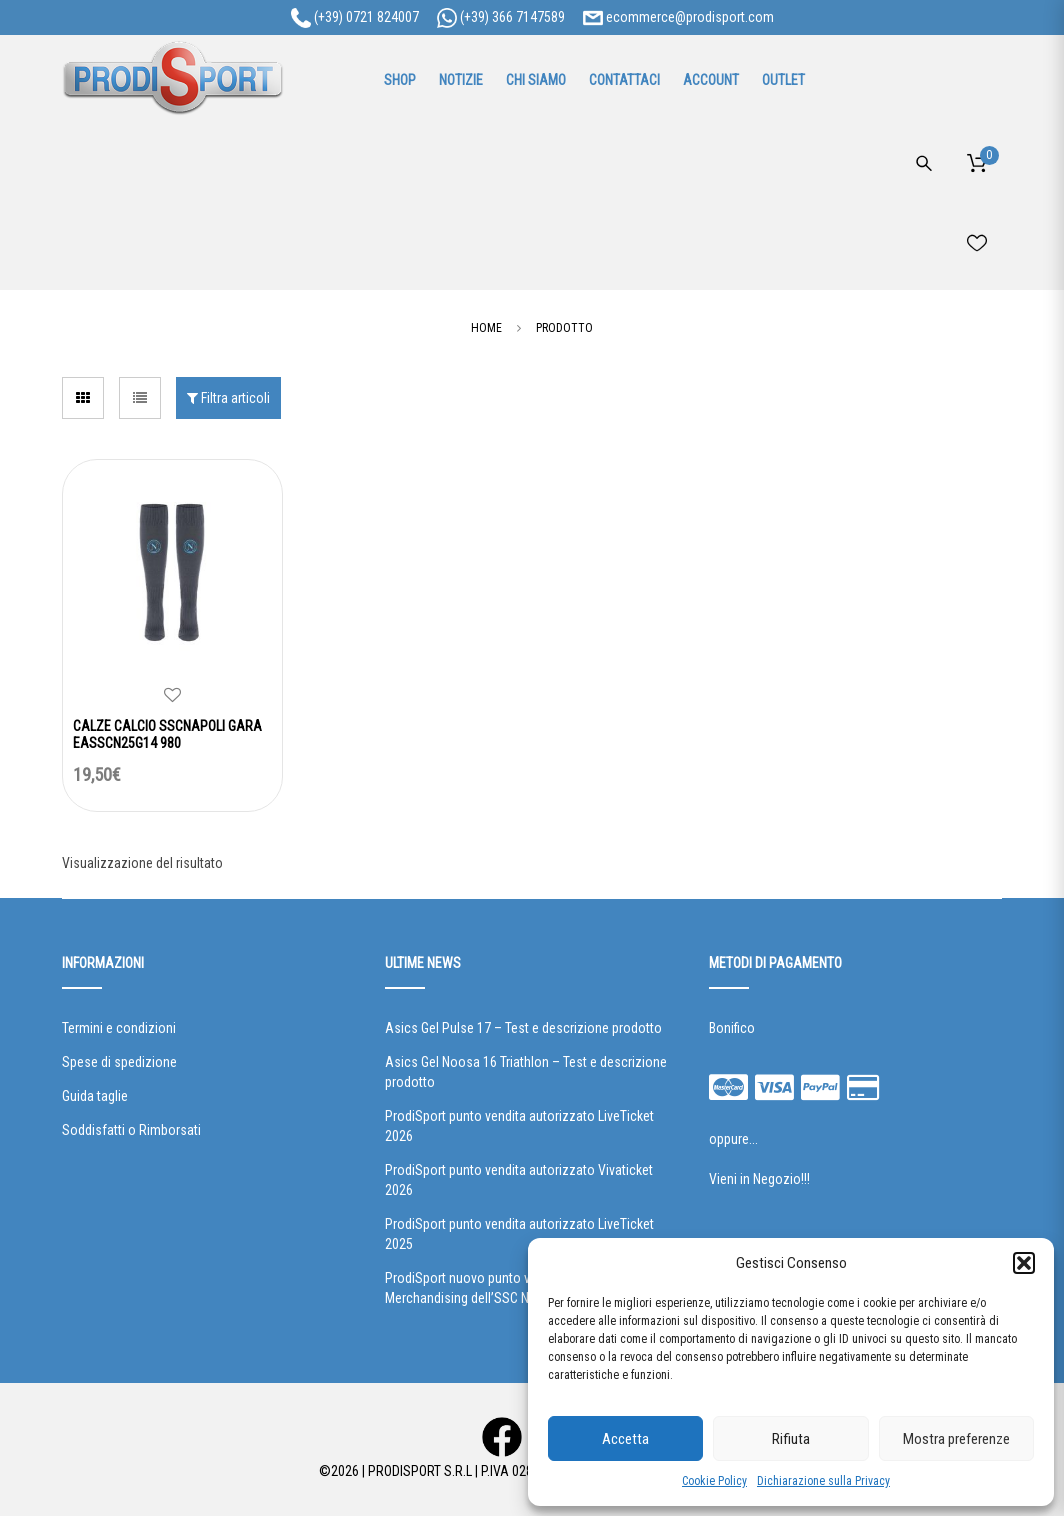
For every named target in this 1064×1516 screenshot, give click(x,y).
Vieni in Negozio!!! (759, 1179)
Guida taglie (95, 1096)
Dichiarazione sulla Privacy (823, 1481)
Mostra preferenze (956, 1439)
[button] (1024, 1263)
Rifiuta (791, 1439)
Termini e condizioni (119, 1028)
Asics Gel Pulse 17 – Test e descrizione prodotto (523, 1028)
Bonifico (732, 1028)
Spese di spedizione (119, 1062)
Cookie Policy (714, 1481)
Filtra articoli (228, 398)
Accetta (625, 1439)
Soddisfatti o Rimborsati (131, 1130)
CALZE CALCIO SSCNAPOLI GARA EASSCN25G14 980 (167, 734)
